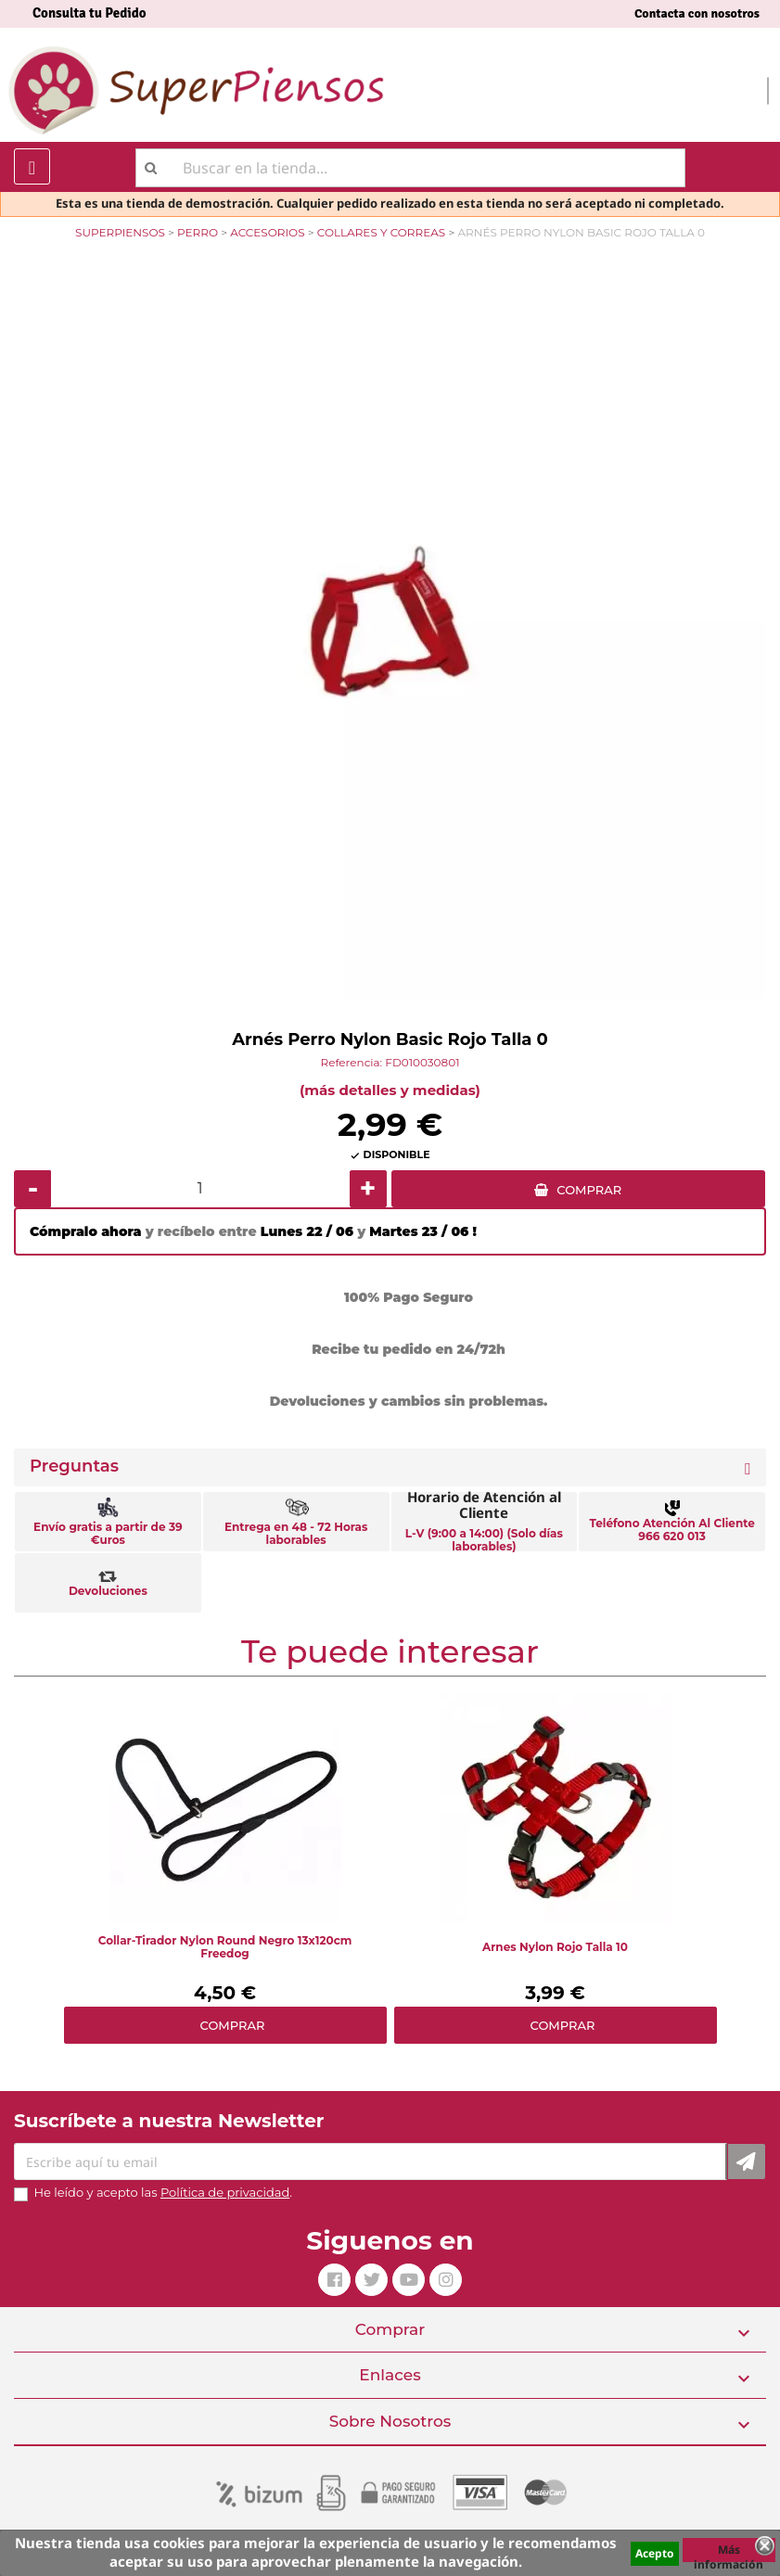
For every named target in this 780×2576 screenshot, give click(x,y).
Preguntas (74, 1466)
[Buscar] (410, 167)
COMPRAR (588, 1189)
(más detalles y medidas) (390, 1090)
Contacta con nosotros (697, 13)
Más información (728, 2552)
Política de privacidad (224, 2192)
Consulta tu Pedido (89, 13)
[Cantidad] (200, 1188)
